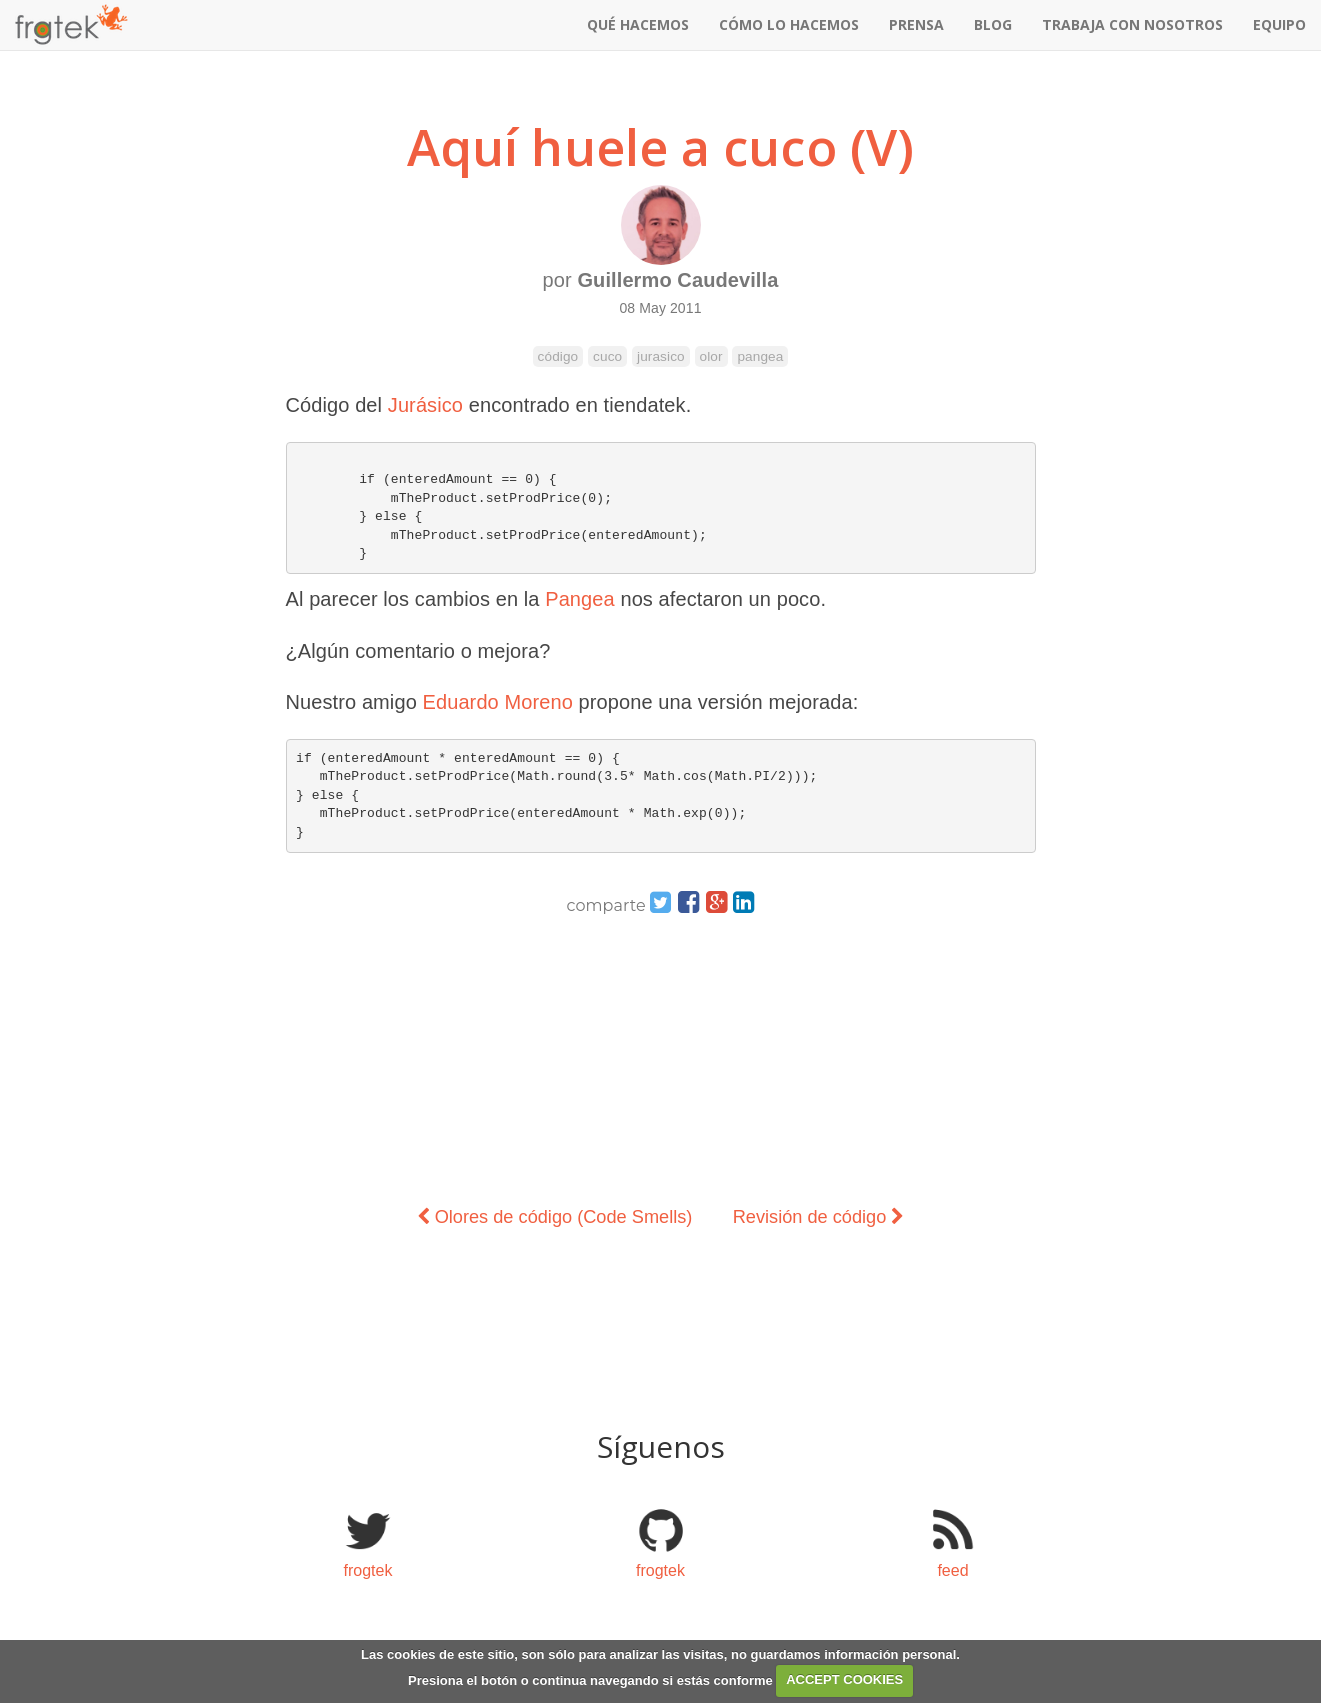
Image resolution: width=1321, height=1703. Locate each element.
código (558, 356)
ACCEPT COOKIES (844, 1679)
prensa (916, 24)
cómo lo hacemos (789, 24)
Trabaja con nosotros (1132, 24)
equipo (1279, 24)
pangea (760, 356)
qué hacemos (638, 24)
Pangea (580, 599)
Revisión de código (819, 1217)
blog (993, 24)
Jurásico (425, 405)
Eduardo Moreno (498, 702)
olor (711, 356)
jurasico (661, 356)
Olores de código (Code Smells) (555, 1217)
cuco (607, 356)
